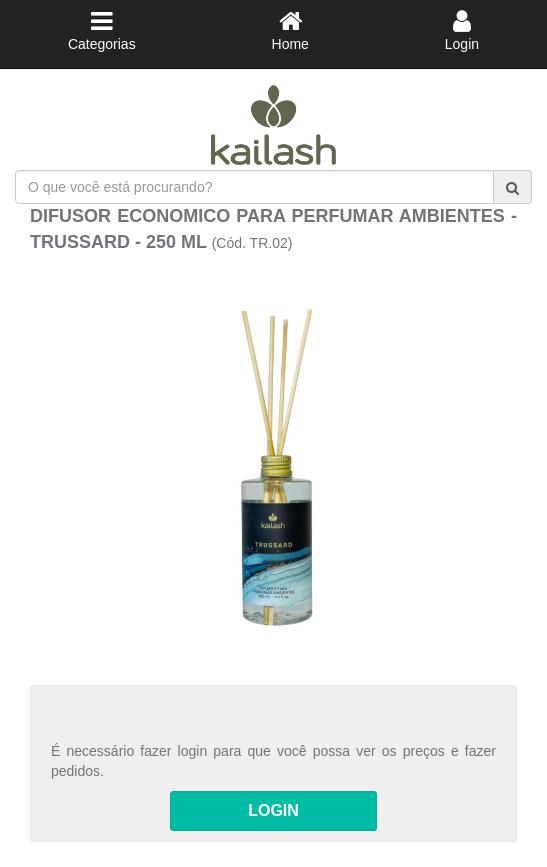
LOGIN (273, 810)
